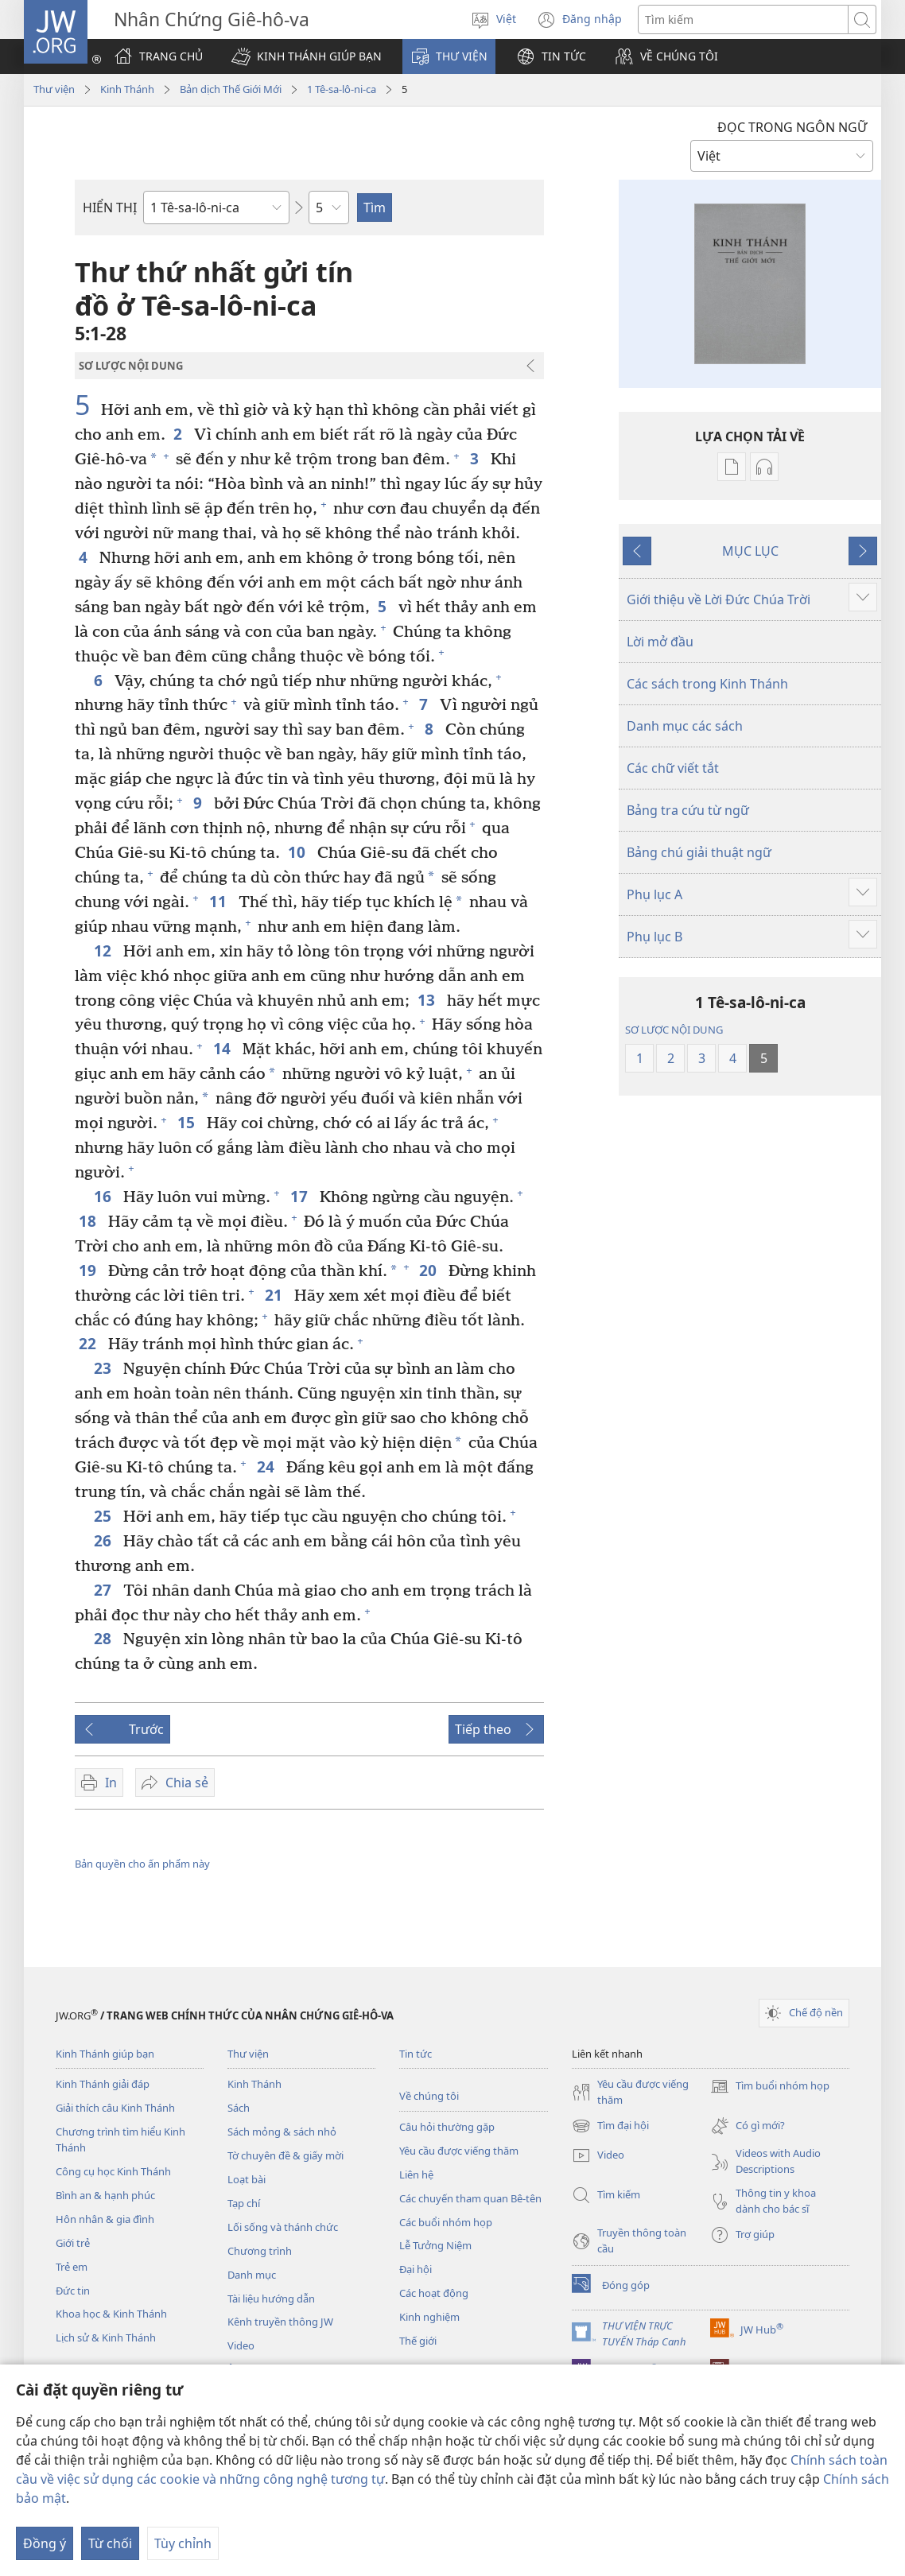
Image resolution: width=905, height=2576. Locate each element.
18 (89, 1221)
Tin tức (415, 2053)
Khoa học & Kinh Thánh (111, 2313)
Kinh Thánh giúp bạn (105, 2053)
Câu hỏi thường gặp (447, 2127)
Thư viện (54, 89)
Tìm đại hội (610, 2126)
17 (301, 1196)
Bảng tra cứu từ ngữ (688, 810)
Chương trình (259, 2251)
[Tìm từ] (743, 19)
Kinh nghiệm (429, 2317)
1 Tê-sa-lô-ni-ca (341, 89)
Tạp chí (243, 2203)
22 (89, 1343)
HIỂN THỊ (110, 207)
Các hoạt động (433, 2293)
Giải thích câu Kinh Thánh (115, 2108)
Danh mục (251, 2275)
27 (104, 1589)
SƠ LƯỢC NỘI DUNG (674, 1029)
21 (275, 1294)
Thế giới (418, 2341)
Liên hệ (416, 2174)
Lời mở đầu (660, 641)
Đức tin (73, 2290)
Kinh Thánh (127, 89)
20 (430, 1270)
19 (89, 1270)
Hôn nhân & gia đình (105, 2219)
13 (428, 1000)
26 (104, 1540)
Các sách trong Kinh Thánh (707, 683)
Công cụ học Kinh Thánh (113, 2171)
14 (224, 1048)
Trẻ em (71, 2267)
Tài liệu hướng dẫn (271, 2298)
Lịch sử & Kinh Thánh (106, 2337)
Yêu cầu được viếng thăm (459, 2150)
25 (104, 1516)
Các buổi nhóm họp (445, 2222)
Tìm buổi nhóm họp (769, 2086)
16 (104, 1196)
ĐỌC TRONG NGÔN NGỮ (792, 127)
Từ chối (110, 2543)
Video (240, 2345)
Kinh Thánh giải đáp (103, 2084)
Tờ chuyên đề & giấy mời (285, 2155)
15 (188, 1122)
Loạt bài (246, 2179)
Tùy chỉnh (183, 2543)
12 (104, 950)
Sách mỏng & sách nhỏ (281, 2131)
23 (104, 1368)
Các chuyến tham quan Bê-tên (470, 2198)
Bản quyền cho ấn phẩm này (142, 1863)
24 (267, 1466)
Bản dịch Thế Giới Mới (231, 89)
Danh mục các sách (685, 726)
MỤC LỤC (750, 551)
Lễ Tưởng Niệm (435, 2245)
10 (298, 852)
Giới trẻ (73, 2243)
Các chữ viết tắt (673, 768)
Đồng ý (44, 2543)
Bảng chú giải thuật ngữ (699, 852)
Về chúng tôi (429, 2096)
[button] (306, 56)
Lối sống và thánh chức (282, 2227)
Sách (238, 2108)
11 (220, 901)
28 (104, 1638)
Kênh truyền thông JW (280, 2321)
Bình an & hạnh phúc (105, 2195)
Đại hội (415, 2269)
